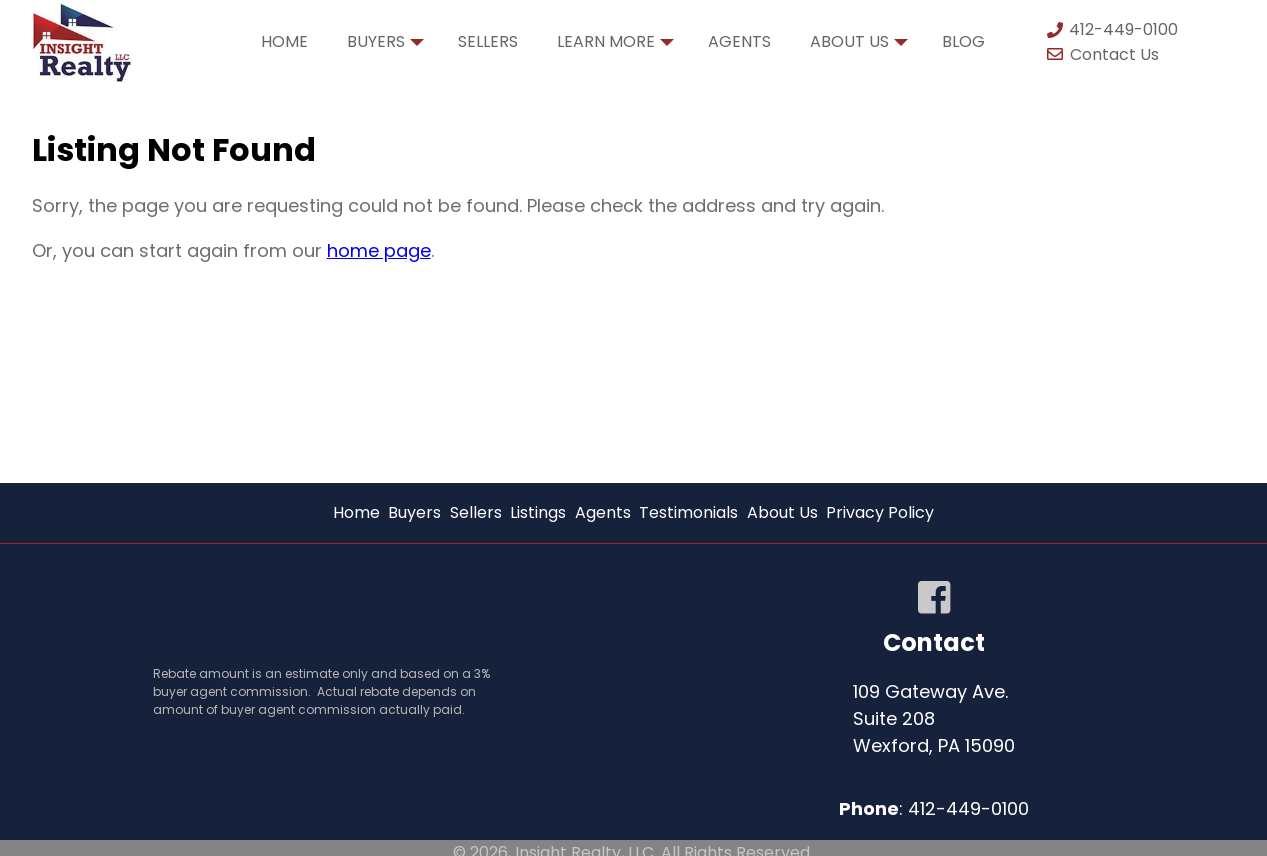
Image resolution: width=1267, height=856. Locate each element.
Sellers (488, 41)
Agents (739, 41)
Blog (963, 41)
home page (379, 250)
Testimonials (688, 512)
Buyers (385, 47)
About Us (859, 47)
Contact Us (1102, 54)
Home (284, 41)
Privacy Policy (880, 512)
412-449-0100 (1111, 29)
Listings (538, 512)
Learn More (615, 47)
